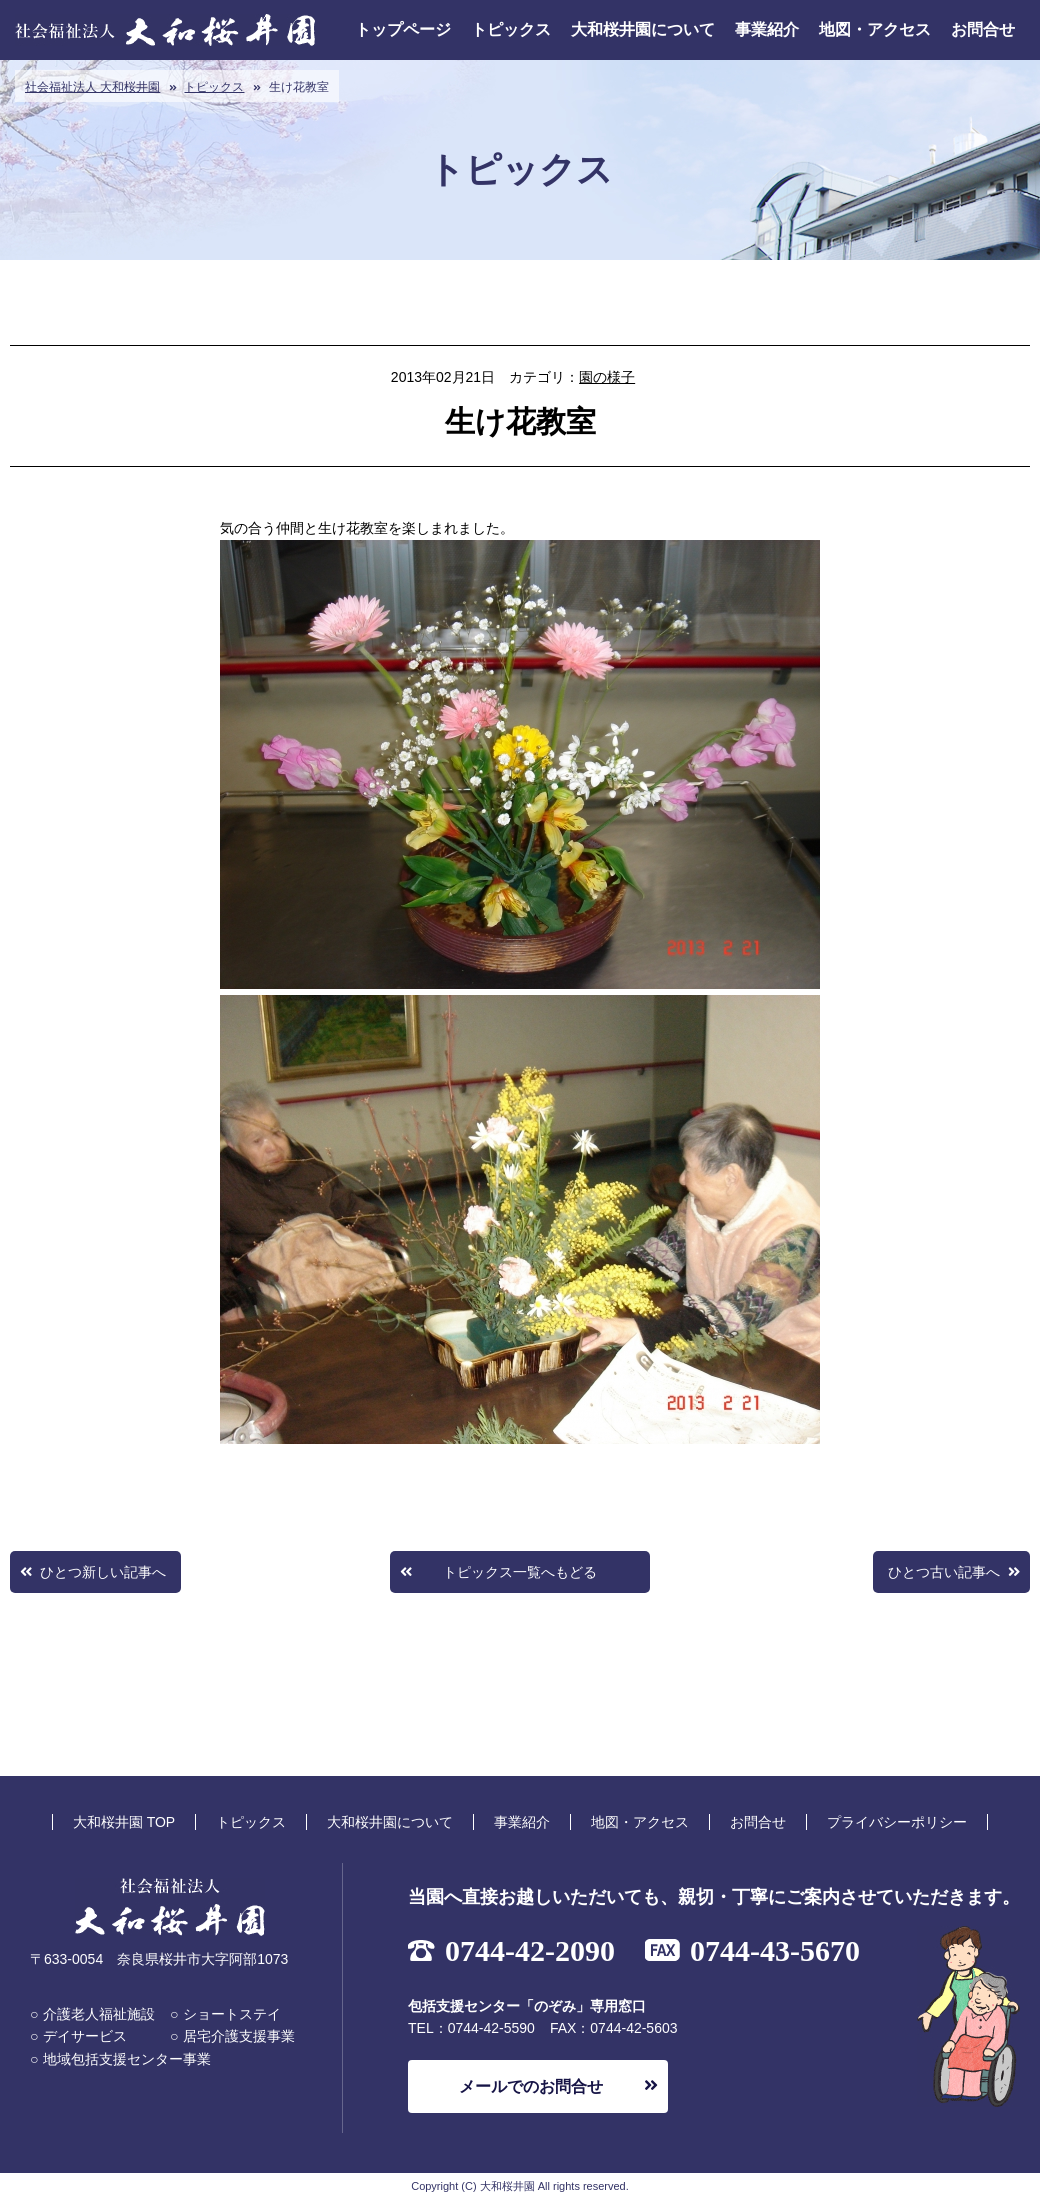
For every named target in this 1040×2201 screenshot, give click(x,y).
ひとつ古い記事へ (944, 1572)
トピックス (511, 29)
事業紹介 (767, 29)
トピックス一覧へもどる (520, 1572)
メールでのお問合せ (531, 2086)
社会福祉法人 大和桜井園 (92, 87)
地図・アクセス (875, 29)
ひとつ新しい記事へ (103, 1572)
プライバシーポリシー (897, 1822)
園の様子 (607, 377)
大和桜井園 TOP (124, 1822)
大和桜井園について (643, 29)
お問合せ (983, 29)
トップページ (403, 29)
